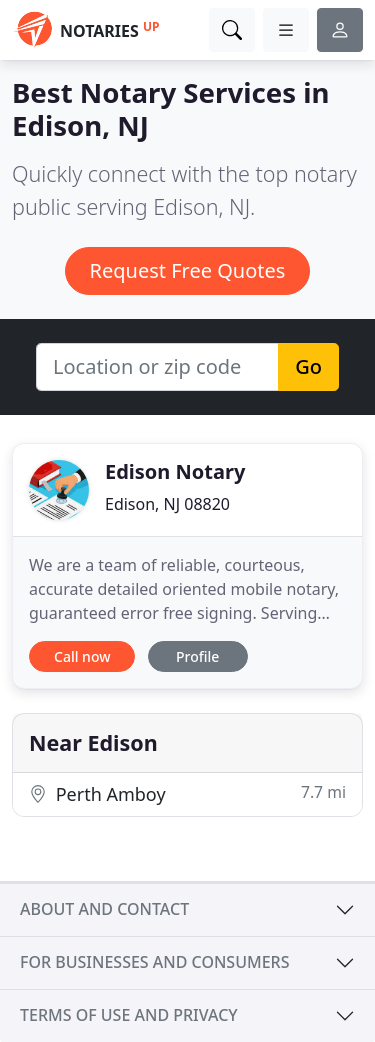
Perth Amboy (187, 793)
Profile (197, 656)
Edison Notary (175, 471)
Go (308, 366)
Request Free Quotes (188, 270)
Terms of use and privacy (129, 1015)
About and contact (104, 909)
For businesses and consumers (154, 962)
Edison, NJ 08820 (167, 504)
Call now (82, 656)
